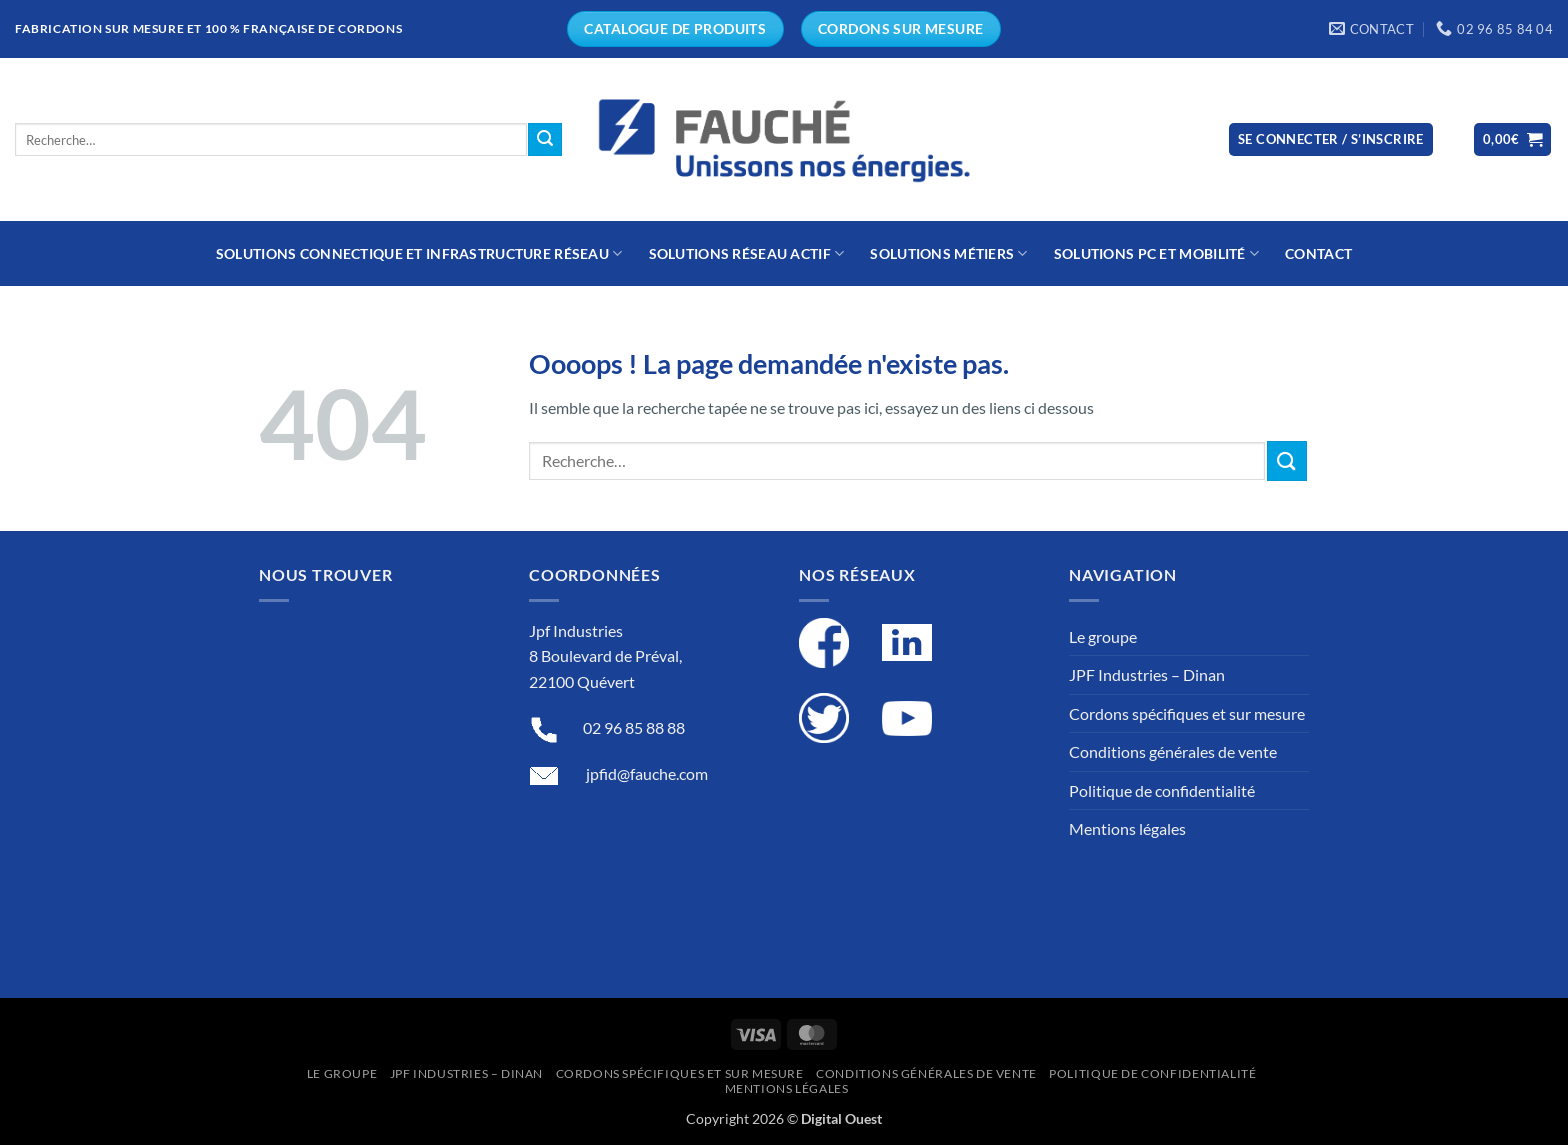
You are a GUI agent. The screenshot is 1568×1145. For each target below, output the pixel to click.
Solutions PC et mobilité (1156, 253)
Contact (1318, 253)
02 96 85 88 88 (634, 727)
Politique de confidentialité (1162, 790)
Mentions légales (1127, 828)
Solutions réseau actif (747, 253)
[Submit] (545, 140)
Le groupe (1103, 636)
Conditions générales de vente (1173, 751)
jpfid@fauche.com (647, 773)
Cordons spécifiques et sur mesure (1187, 713)
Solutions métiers (948, 253)
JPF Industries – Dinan (1147, 674)
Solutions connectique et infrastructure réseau (419, 253)
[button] (1331, 139)
